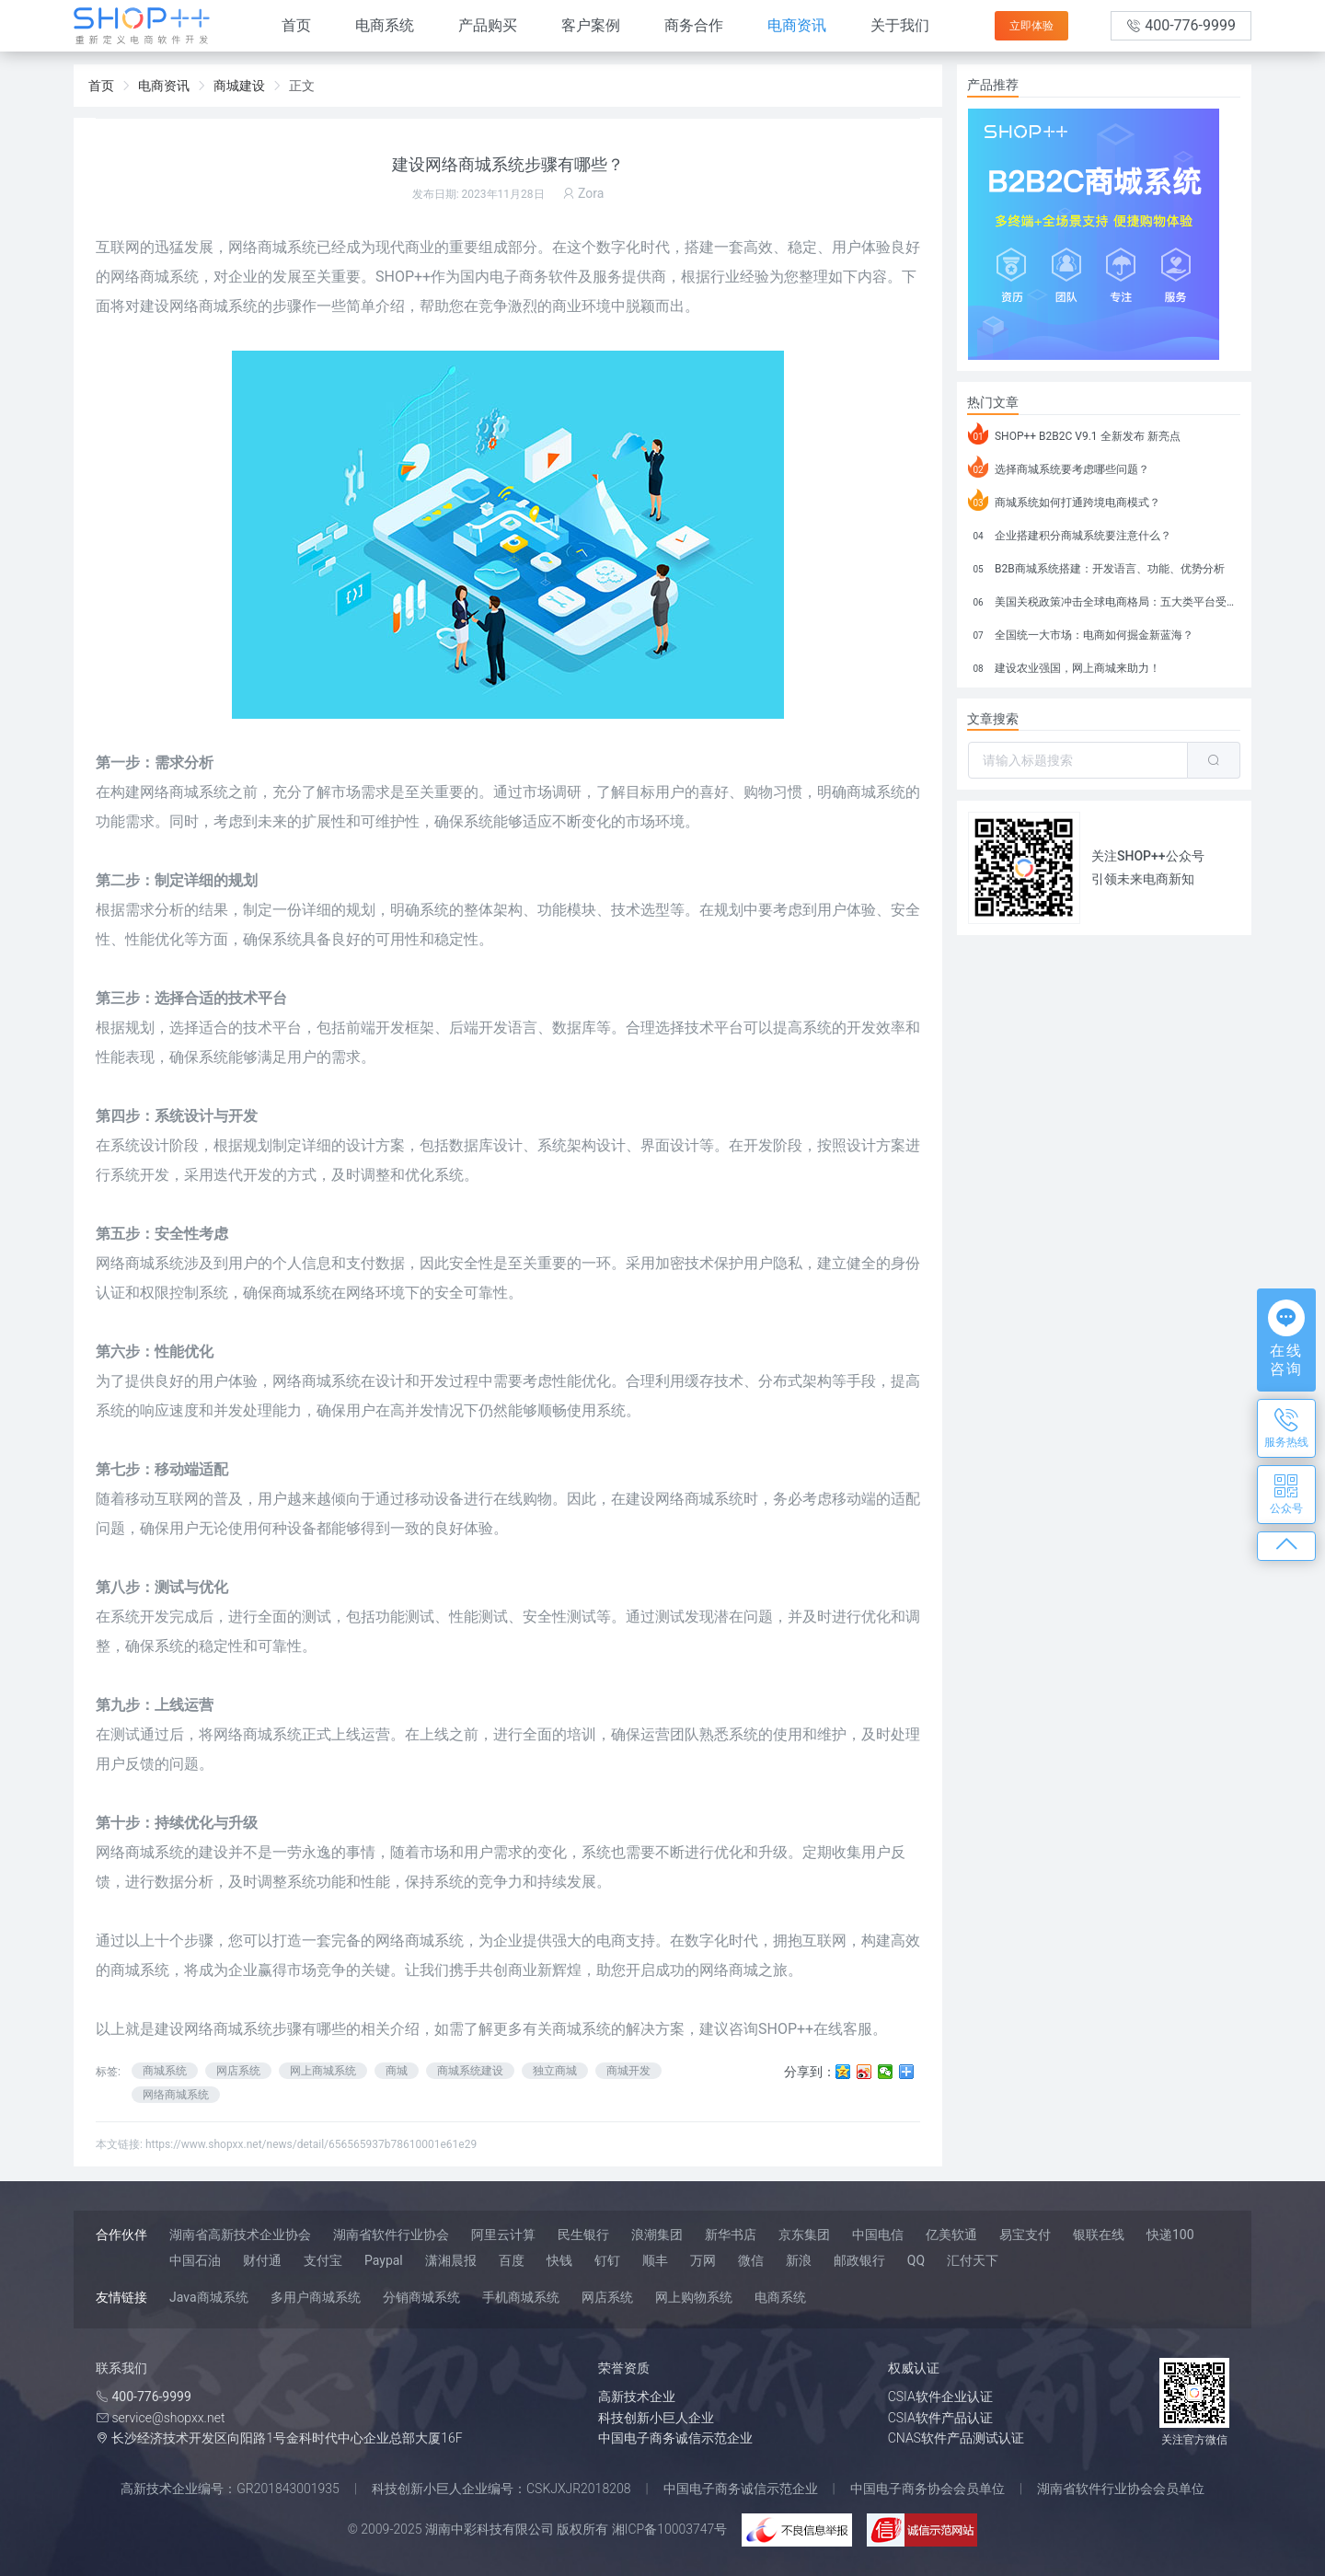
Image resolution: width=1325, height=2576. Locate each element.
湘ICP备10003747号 (670, 2529)
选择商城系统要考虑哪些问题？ (1058, 467)
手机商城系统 (520, 2297)
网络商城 (242, 1734)
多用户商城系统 (316, 2297)
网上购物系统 (693, 2297)
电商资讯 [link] (164, 85)
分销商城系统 (421, 2297)
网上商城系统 (323, 2070)
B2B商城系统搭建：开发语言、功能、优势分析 (1096, 566)
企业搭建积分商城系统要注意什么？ (1069, 533)
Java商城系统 (208, 2297)
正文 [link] (302, 85)
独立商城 (555, 2070)
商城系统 (165, 2070)
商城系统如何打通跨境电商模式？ (1064, 500)
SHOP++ (403, 276)
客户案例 (590, 25)
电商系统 (384, 25)
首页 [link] (101, 85)
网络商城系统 (228, 2029)
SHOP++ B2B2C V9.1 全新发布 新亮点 (1074, 433)
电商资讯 (796, 25)
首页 (296, 25)
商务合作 (693, 25)
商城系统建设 (470, 2070)
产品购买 (487, 25)
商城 (397, 2070)
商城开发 (628, 2070)
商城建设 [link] (239, 85)
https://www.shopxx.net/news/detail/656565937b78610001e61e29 (311, 2144)
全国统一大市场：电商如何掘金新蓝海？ (1080, 632)
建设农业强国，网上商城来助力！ (1064, 665)
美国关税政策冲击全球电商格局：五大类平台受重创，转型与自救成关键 (1104, 599)
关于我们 (899, 25)
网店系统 (238, 2070)
